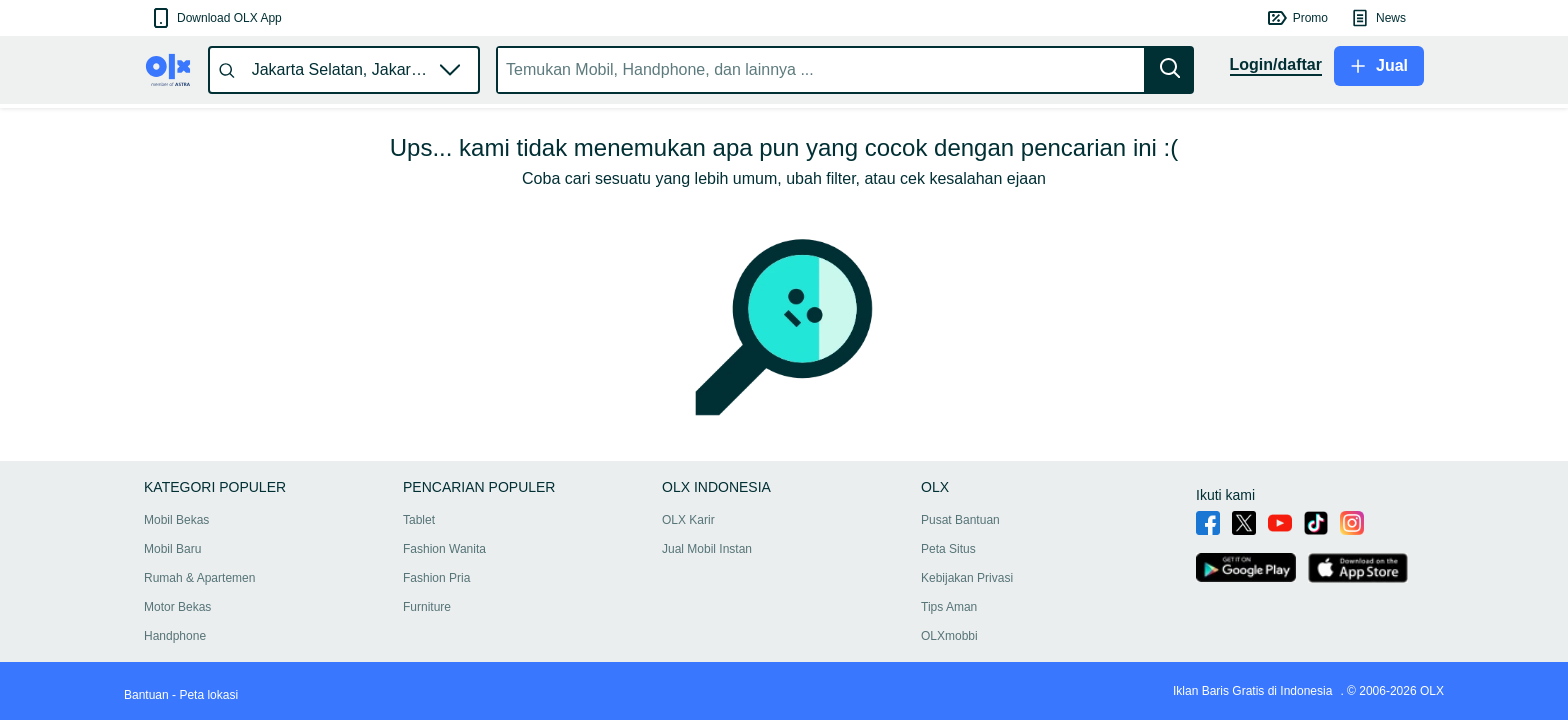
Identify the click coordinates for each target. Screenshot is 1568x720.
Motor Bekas (177, 607)
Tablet (419, 520)
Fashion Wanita (444, 549)
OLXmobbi (949, 636)
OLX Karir (688, 520)
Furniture (427, 607)
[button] (215, 18)
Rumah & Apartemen (199, 578)
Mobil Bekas (176, 520)
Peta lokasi (208, 695)
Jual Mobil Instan (707, 549)
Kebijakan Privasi (967, 578)
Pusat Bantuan (960, 520)
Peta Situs (948, 549)
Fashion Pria (436, 578)
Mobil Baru (172, 549)
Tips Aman (949, 607)
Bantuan (146, 695)
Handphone (175, 636)
